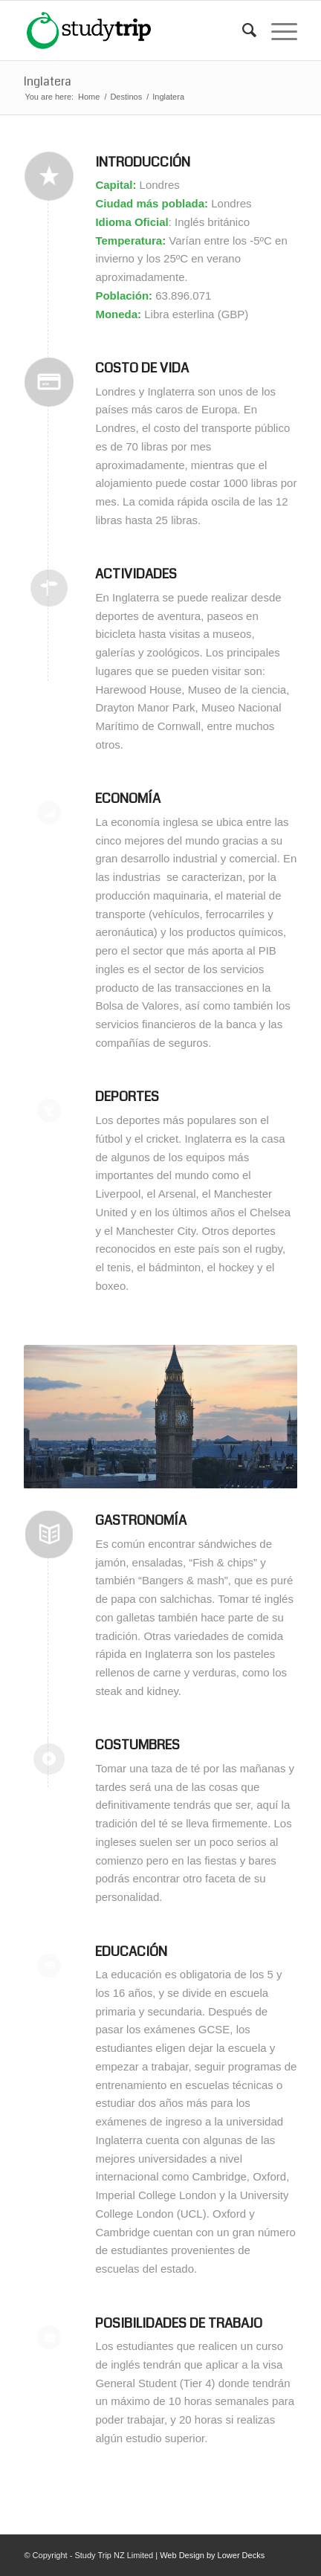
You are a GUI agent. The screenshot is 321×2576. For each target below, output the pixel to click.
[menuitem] (241, 30)
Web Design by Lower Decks (212, 2555)
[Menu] (276, 30)
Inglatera (47, 81)
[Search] (241, 30)
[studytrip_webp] (133, 30)
